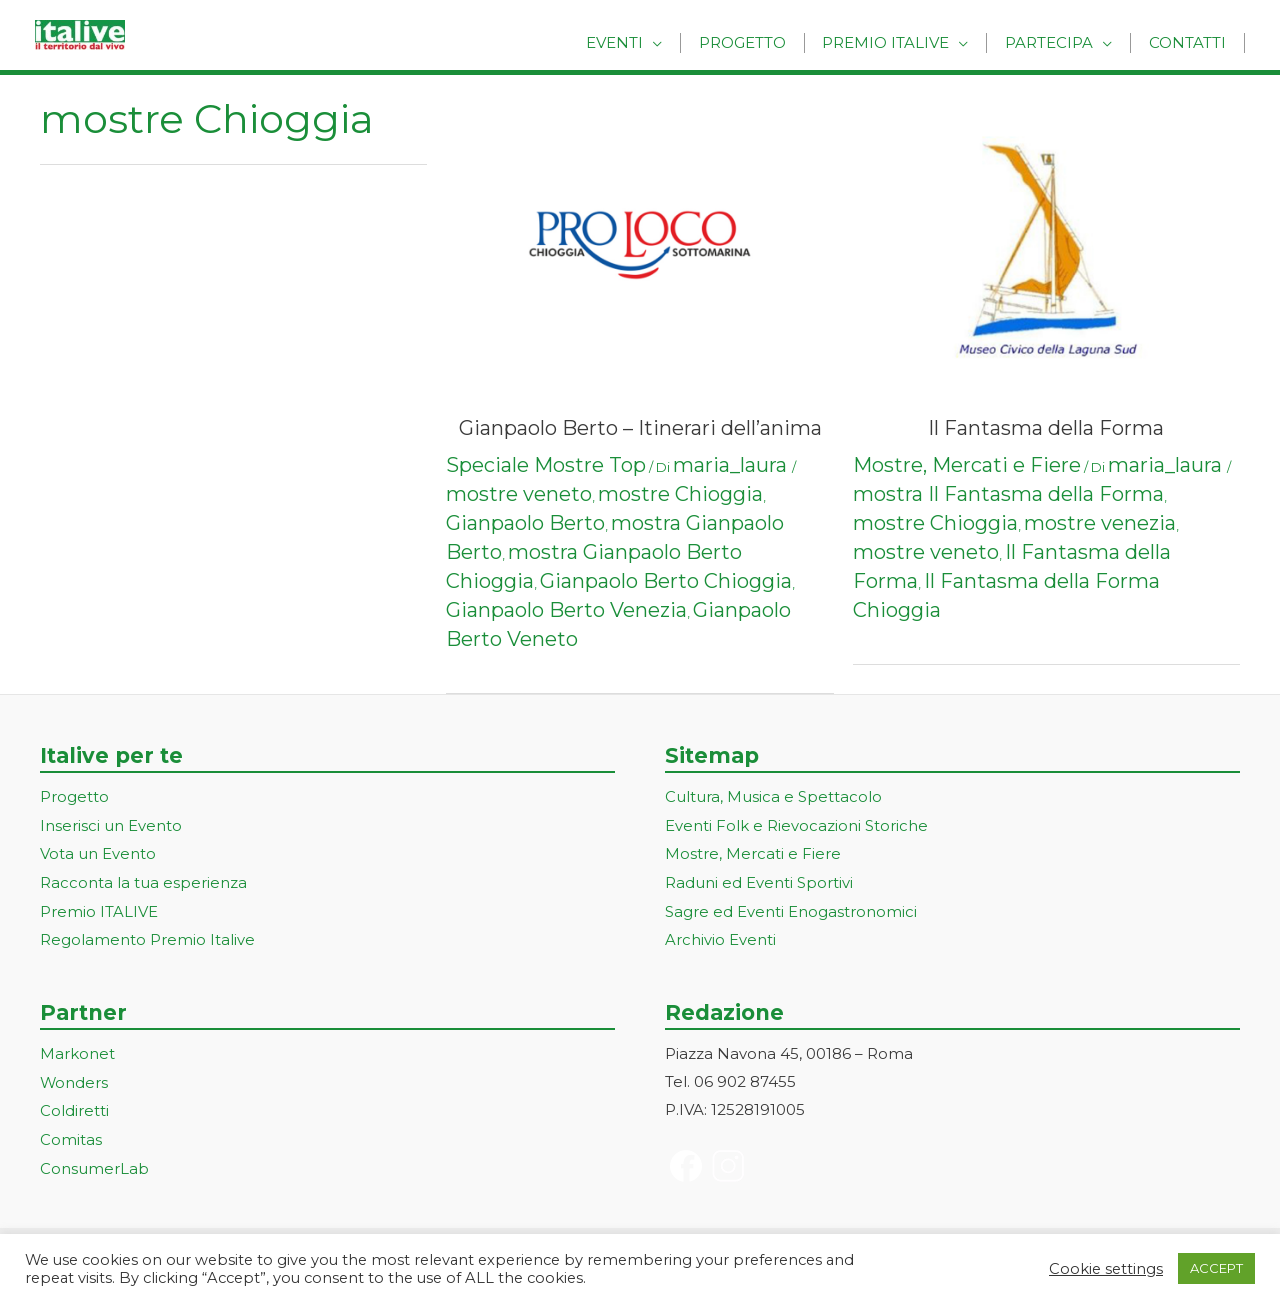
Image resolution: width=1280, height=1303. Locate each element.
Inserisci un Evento (111, 824)
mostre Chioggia (680, 494)
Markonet (77, 1049)
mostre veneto (519, 494)
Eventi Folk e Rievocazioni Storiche (796, 824)
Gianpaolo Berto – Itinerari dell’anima (640, 428)
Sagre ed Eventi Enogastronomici (791, 908)
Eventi (640, 42)
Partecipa (1058, 42)
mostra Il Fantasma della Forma (1008, 494)
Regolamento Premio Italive (147, 935)
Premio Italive (900, 42)
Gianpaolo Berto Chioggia (666, 581)
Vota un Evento (98, 852)
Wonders (74, 1077)
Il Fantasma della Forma (1046, 428)
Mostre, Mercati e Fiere (967, 465)
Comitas (71, 1132)
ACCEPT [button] (1216, 1268)
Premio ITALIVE (99, 908)
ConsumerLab (94, 1160)
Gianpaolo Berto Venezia (566, 610)
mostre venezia (1100, 523)
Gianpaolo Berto (525, 523)
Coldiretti (74, 1104)
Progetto (762, 42)
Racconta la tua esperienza (143, 880)
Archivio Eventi (720, 935)
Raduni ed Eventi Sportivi (759, 880)
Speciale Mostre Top (546, 465)
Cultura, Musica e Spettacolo (773, 796)
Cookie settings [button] (1106, 1269)
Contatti (1190, 42)
